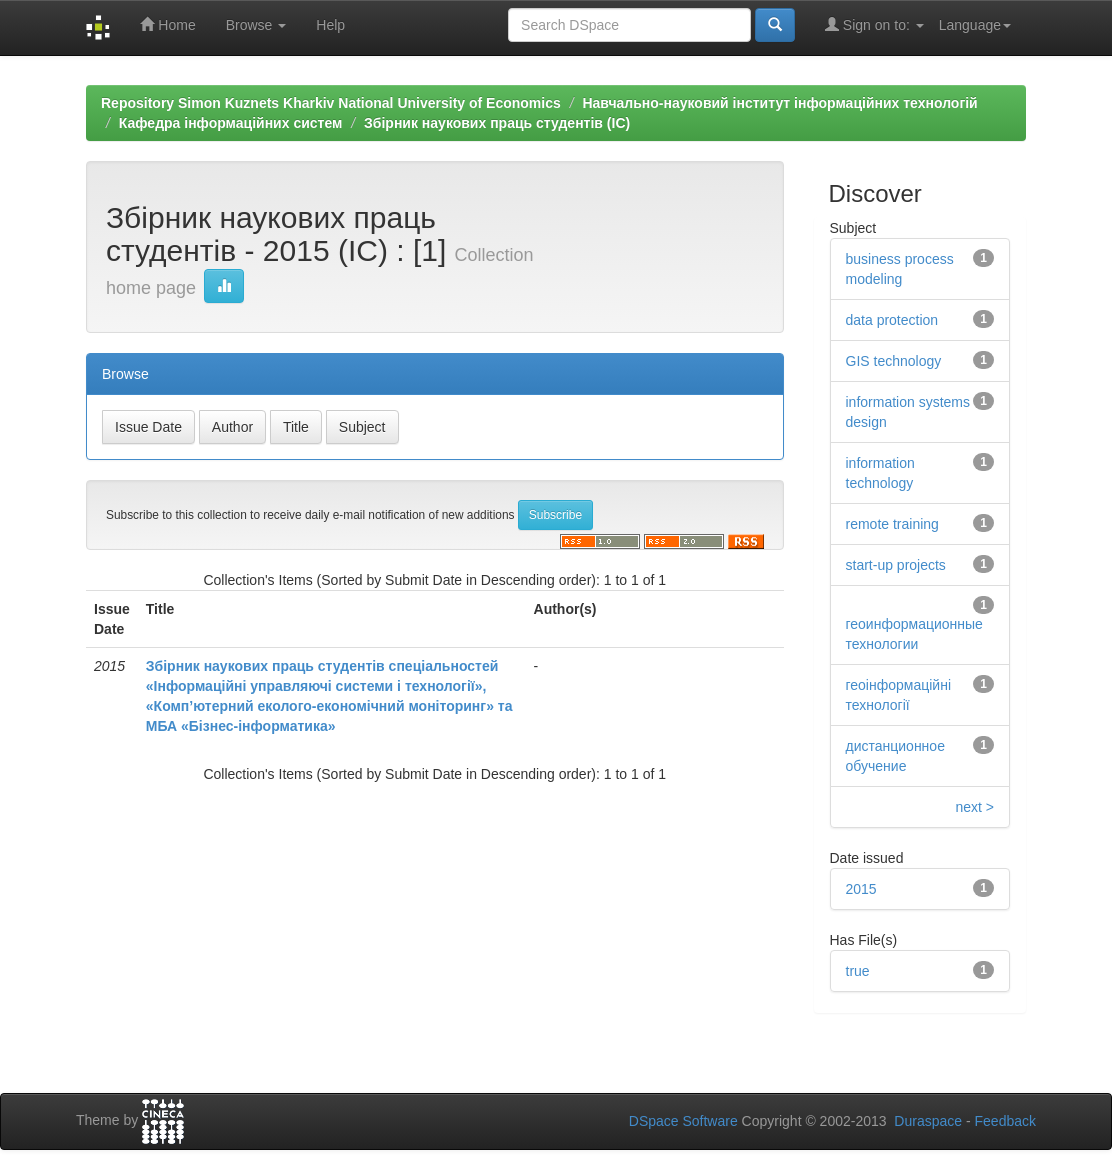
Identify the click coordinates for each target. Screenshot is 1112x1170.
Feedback (1005, 1121)
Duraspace (928, 1121)
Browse (256, 25)
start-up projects (896, 565)
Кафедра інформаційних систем (231, 123)
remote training (892, 524)
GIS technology (894, 361)
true (858, 971)
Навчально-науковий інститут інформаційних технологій (779, 103)
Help (330, 25)
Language (975, 25)
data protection (892, 320)
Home (167, 24)
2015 (861, 889)
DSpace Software (683, 1121)
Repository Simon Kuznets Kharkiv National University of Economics (331, 103)
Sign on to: (874, 24)
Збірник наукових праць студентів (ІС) (497, 123)
